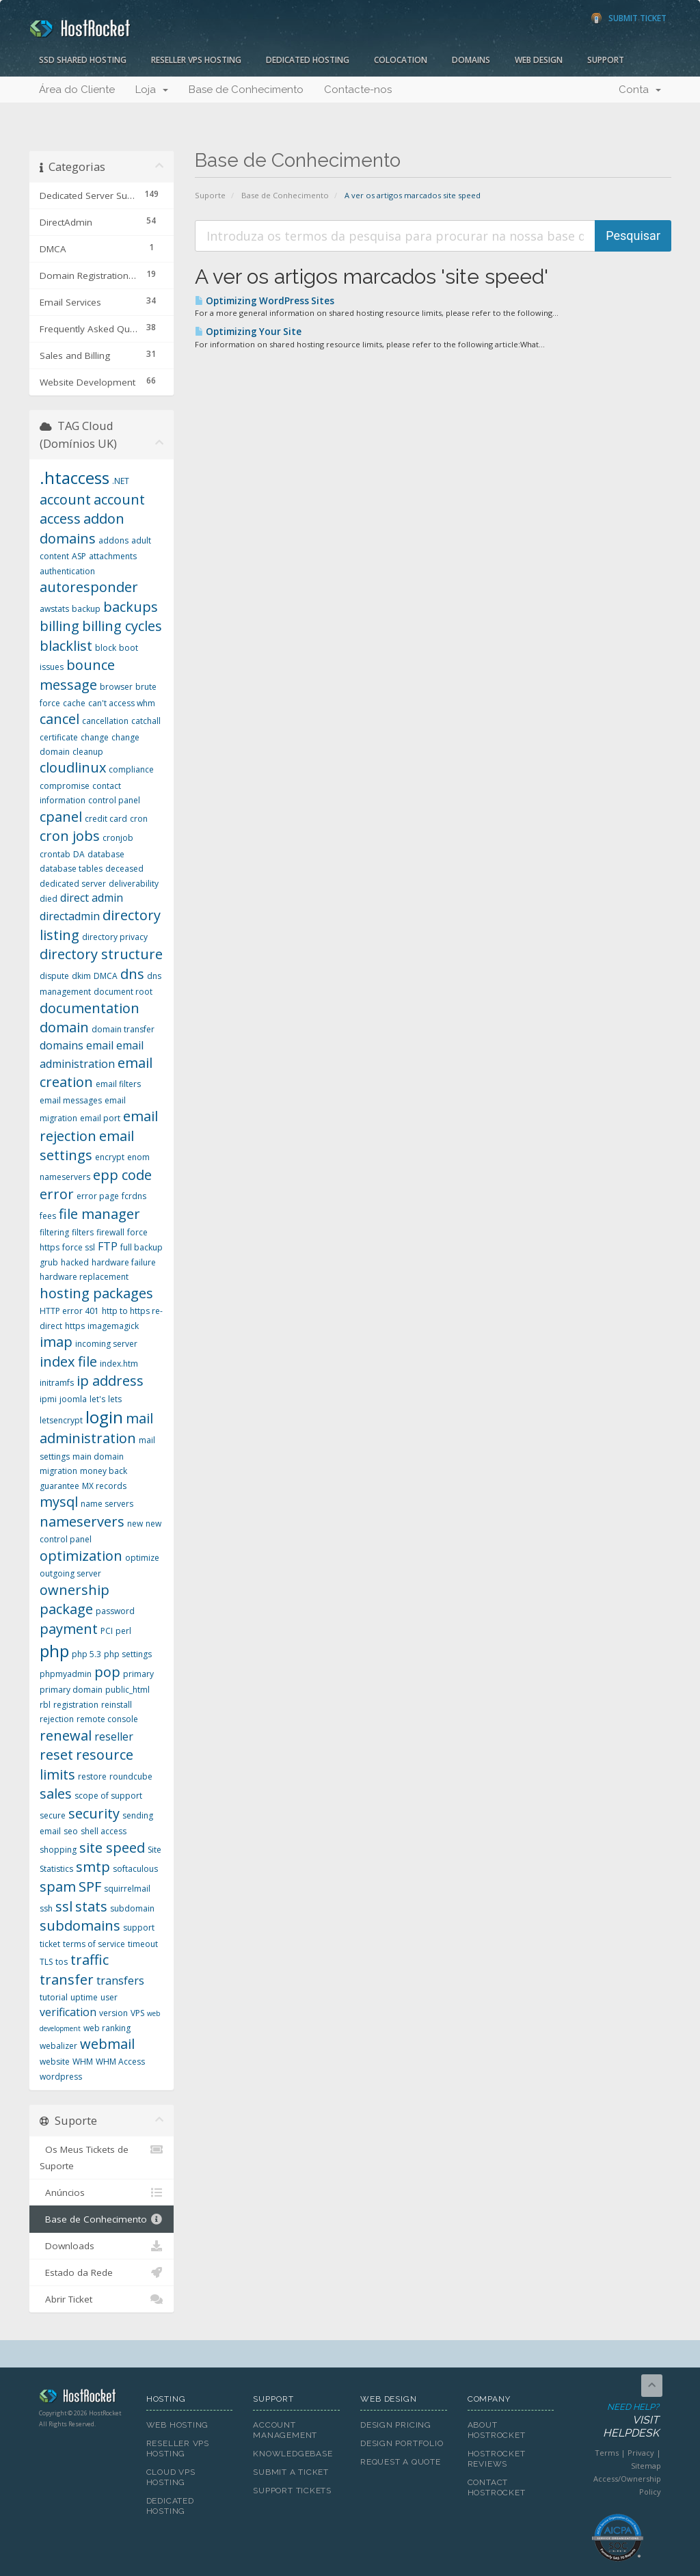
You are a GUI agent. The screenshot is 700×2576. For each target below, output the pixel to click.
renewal (66, 1735)
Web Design (539, 60)
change (95, 737)
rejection (57, 1719)
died (48, 898)
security (94, 1813)
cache (74, 703)
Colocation (400, 60)
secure (53, 1815)
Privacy (641, 2452)
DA (79, 854)
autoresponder (89, 587)
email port (100, 1118)
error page (98, 1196)
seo (71, 1831)
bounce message (77, 675)
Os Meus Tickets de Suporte (101, 2156)
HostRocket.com (82, 2398)
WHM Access (120, 2061)
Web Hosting (177, 2425)
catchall (146, 721)
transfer (67, 1979)
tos (61, 1962)
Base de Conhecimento (246, 89)
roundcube (130, 1776)
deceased (124, 868)
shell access (103, 1831)
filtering (54, 1232)
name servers (107, 1504)
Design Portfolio (401, 2443)
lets (115, 1399)
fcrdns (134, 1196)
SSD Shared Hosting (82, 60)
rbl (45, 1704)
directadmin (70, 916)
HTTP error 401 (69, 1311)
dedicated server (73, 883)
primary (138, 1674)
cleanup (87, 751)
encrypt (109, 1157)
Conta (640, 89)
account (65, 499)
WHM (82, 2061)
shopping (58, 1849)
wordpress (61, 2076)
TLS (46, 1962)
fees (48, 1216)
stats (91, 1906)
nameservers (82, 1521)
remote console (107, 1719)
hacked (75, 1262)
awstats (54, 609)
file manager (99, 1214)
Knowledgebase (292, 2453)
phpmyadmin (66, 1674)
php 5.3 (86, 1654)
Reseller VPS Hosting (196, 60)
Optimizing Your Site (248, 331)
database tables (71, 868)
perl (123, 1631)
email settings (87, 1146)
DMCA (106, 976)
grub (49, 1262)
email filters (118, 1084)
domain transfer (123, 1029)
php (54, 1650)
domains (61, 1045)
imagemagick (113, 1326)
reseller (113, 1736)
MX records (104, 1486)
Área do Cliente (77, 89)
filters (83, 1232)
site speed (112, 1847)
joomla (73, 1399)
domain (64, 1027)
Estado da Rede (101, 2272)
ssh (46, 1908)
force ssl (78, 1247)
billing (59, 626)
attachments (113, 556)
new (135, 1523)
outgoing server (70, 1573)
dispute (54, 976)
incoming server (106, 1344)
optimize (142, 1558)
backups (130, 607)
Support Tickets (292, 2490)
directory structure (101, 954)
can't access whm (121, 703)
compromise (65, 786)
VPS (137, 2013)
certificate (59, 737)
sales (56, 1793)
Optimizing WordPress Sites (264, 301)
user (109, 1997)
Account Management (285, 2430)
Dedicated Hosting (307, 60)
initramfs (57, 1382)
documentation (89, 1008)
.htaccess (74, 477)
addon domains (82, 528)
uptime (84, 1997)
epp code (122, 1175)
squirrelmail (127, 1888)
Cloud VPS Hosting (171, 2477)
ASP (79, 556)
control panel (114, 800)
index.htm (119, 1363)
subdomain (132, 1908)
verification (68, 2012)
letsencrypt (61, 1420)
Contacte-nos (358, 89)
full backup (141, 1247)
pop (107, 1672)
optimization (81, 1555)
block (105, 648)
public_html (127, 1689)
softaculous (135, 1869)
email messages (71, 1100)
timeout (143, 1944)
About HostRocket (497, 2430)
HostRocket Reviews (497, 2459)
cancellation (105, 721)
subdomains (80, 1925)
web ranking (107, 2028)
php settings (128, 1654)
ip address (110, 1380)
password (115, 1611)
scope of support (108, 1795)
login (104, 1417)
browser (116, 687)
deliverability (134, 883)
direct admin (91, 897)
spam (58, 1886)
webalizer (58, 2046)
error (57, 1194)
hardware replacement (84, 1277)
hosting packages (96, 1293)
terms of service (94, 1944)
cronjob (118, 838)
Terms (607, 2452)
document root (123, 991)
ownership (74, 1590)
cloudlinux (73, 767)
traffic (89, 1959)
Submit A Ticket (291, 2472)
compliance (131, 769)
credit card (106, 818)
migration (58, 1471)
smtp (93, 1866)
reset (56, 1754)
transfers (120, 1980)
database (106, 854)
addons (113, 540)
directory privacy (115, 937)
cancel (59, 719)
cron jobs (70, 836)
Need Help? (616, 2421)
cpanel (61, 816)
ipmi (48, 1399)
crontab (55, 854)
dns (132, 974)
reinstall (116, 1704)
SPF (90, 1886)
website (55, 2061)
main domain (98, 1456)
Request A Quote (400, 2462)
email (99, 1045)
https (75, 1326)
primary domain (71, 1689)
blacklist (66, 645)
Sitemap (646, 2465)
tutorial (54, 1997)
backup (86, 609)
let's (97, 1399)
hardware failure (124, 1262)
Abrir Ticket (101, 2299)
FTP (108, 1246)
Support (605, 60)
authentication (67, 571)
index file (68, 1361)
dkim (81, 976)
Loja (151, 89)
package (66, 1609)
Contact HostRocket (497, 2487)
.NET (120, 481)
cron (139, 818)
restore (92, 1776)
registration (75, 1704)
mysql (59, 1501)
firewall (110, 1232)
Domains (471, 60)
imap (56, 1341)
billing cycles (122, 626)
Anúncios (101, 2192)
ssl (63, 1906)
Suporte (210, 195)
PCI (106, 1631)
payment (69, 1629)
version (113, 2013)
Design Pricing (395, 2425)
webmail (107, 2044)
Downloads (101, 2246)
